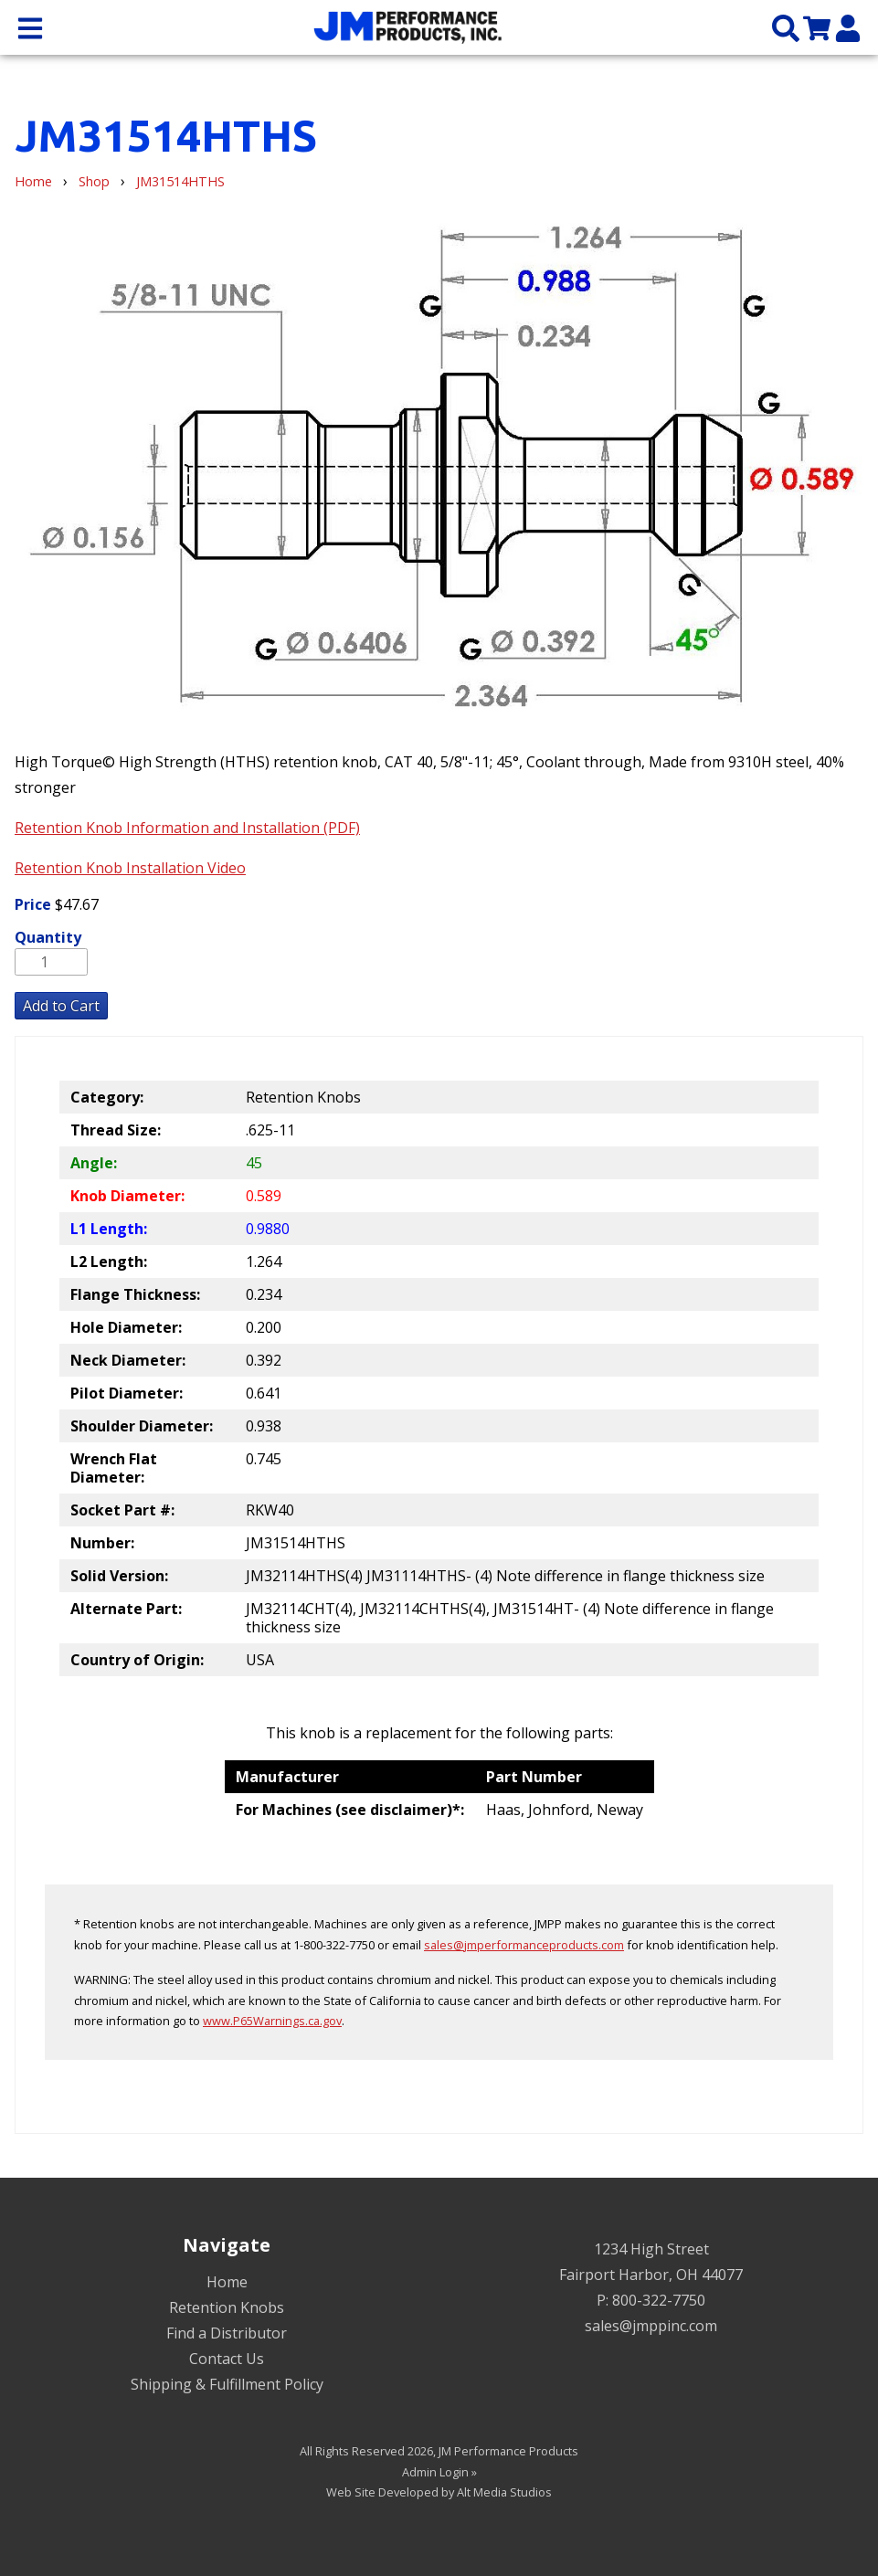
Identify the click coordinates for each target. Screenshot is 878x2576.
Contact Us (226, 2359)
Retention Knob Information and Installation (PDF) (187, 828)
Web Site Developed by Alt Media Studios (439, 2492)
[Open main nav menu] (30, 27)
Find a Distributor (226, 2333)
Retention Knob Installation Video (130, 868)
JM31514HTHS (180, 181)
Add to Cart (61, 1006)
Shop (94, 181)
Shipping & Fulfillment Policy (227, 2384)
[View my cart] (817, 27)
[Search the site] (786, 27)
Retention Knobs (226, 2307)
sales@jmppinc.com (651, 2326)
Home (33, 181)
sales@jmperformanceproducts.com (524, 1945)
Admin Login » (439, 2472)
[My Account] (848, 27)
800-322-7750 (658, 2300)
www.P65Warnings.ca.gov (272, 2020)
